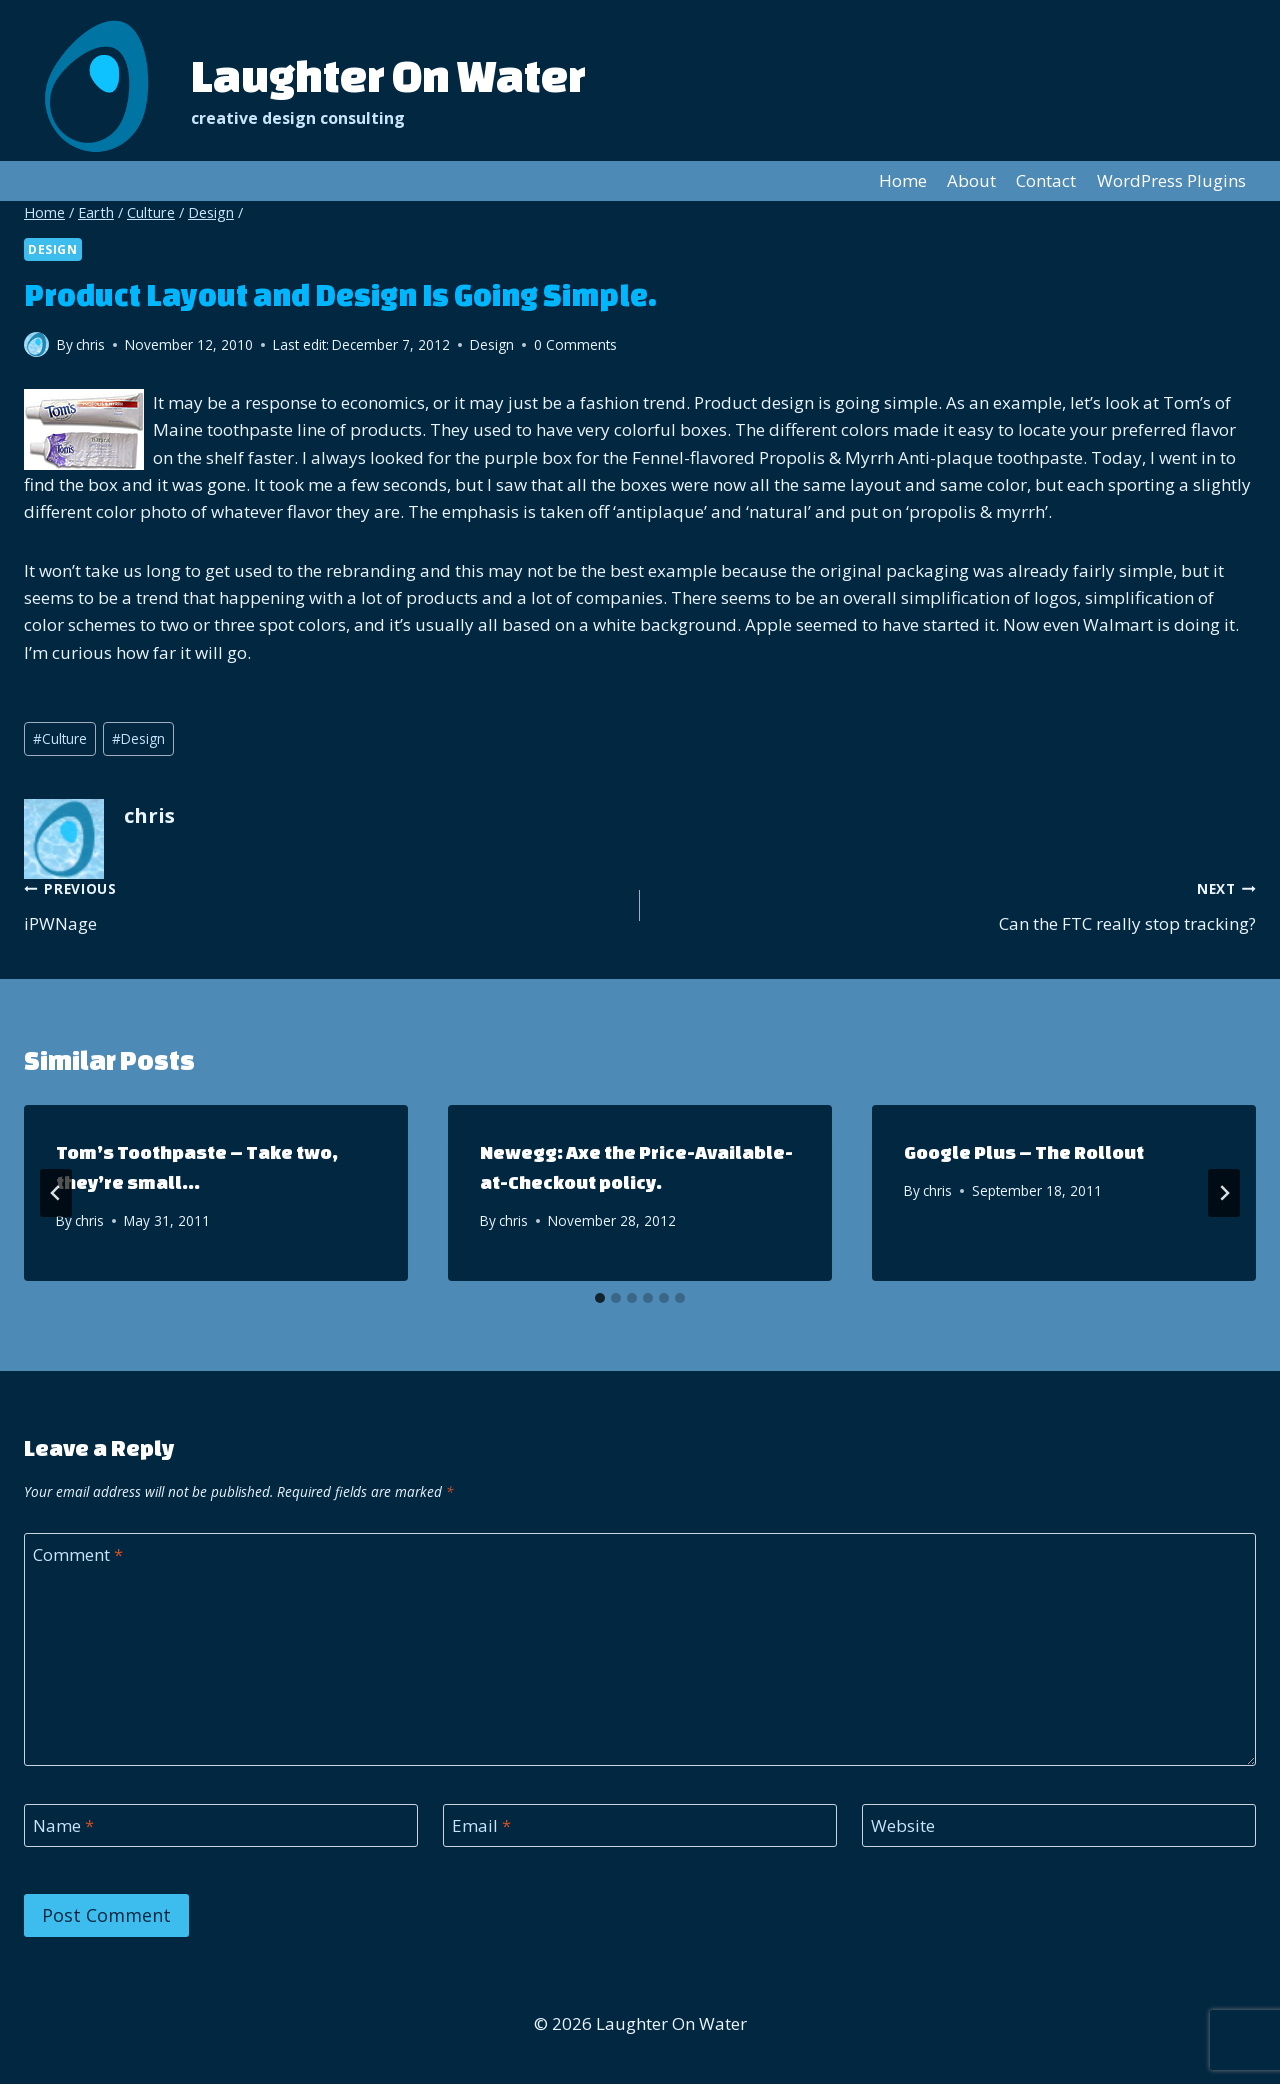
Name (63, 1826)
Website (903, 1826)
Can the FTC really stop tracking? (956, 904)
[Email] (640, 1825)
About (971, 180)
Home (903, 180)
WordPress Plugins (1171, 180)
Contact (1046, 180)
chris (89, 1220)
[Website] (1059, 1825)
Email (481, 1826)
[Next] (1224, 1193)
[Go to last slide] (56, 1193)
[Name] (221, 1825)
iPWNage (323, 904)
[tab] (600, 1298)
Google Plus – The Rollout (1024, 1152)
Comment (78, 1555)
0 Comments (575, 344)
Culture (60, 738)
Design (53, 249)
